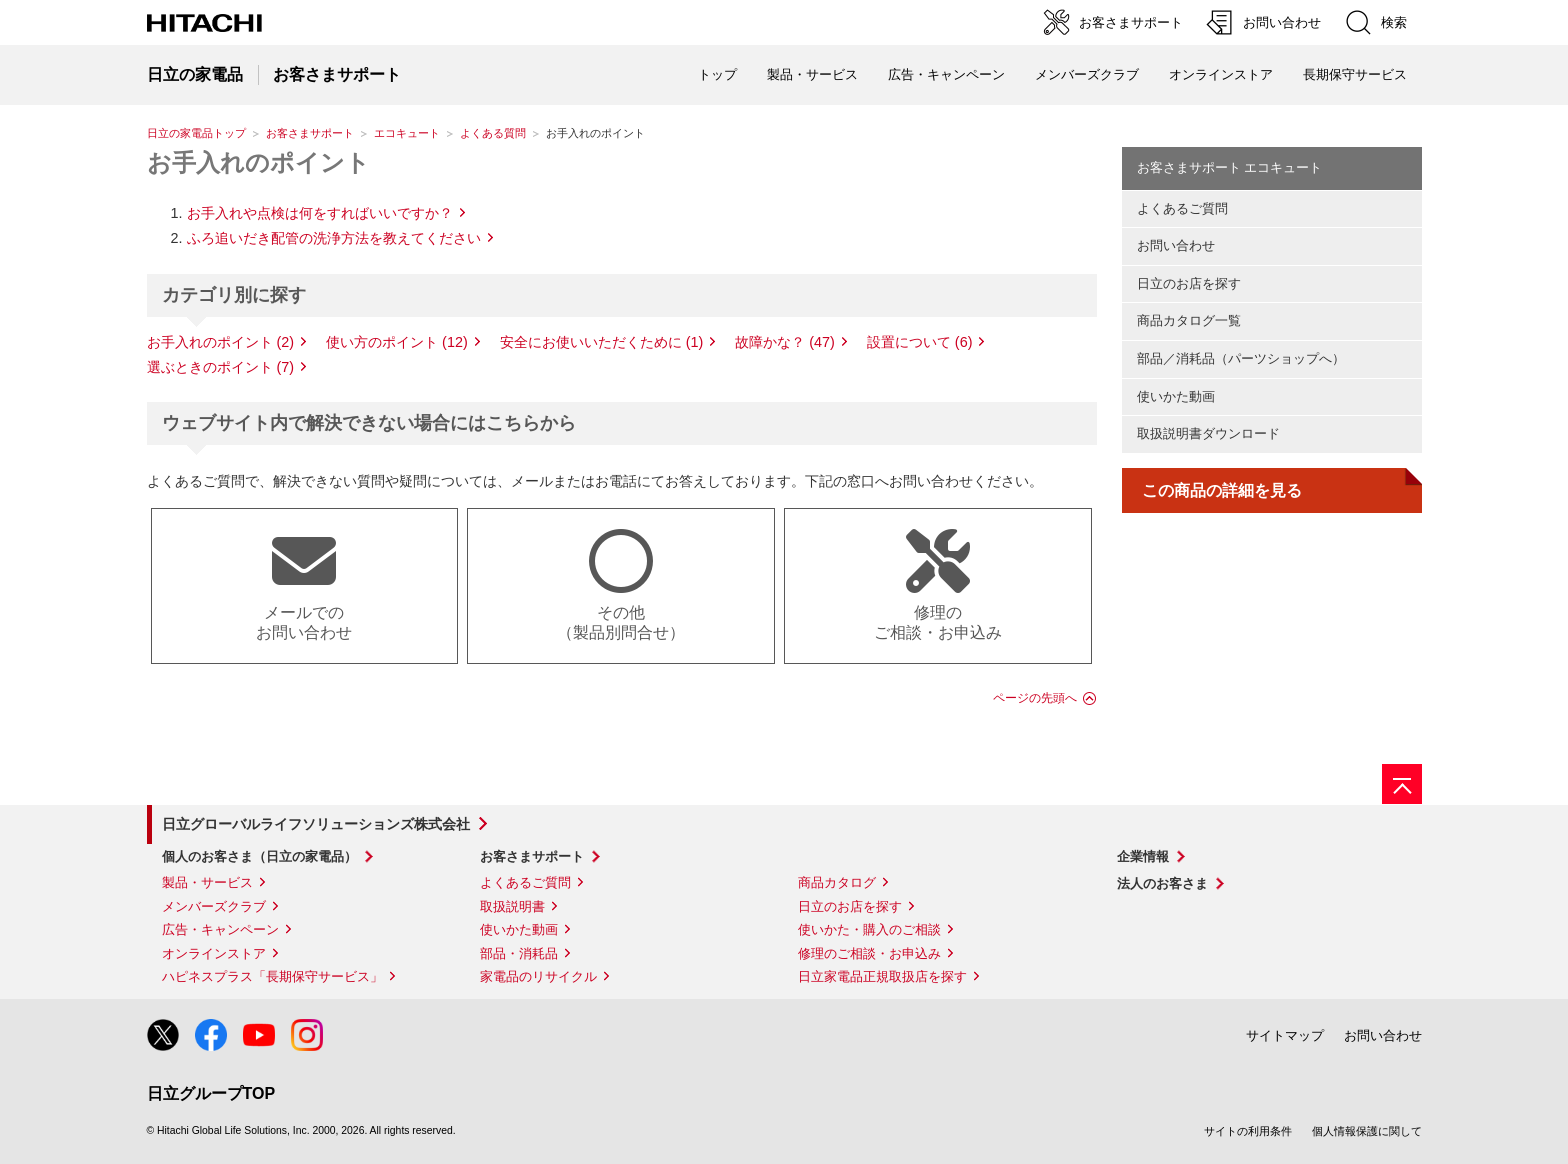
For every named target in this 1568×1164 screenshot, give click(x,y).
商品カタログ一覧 (1189, 320)
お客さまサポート (310, 133)
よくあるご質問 (1182, 208)
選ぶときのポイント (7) (221, 367)
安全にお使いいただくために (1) (602, 342)
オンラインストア (1221, 74)
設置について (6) (920, 342)
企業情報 (1143, 856)
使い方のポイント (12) (397, 342)
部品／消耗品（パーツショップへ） (1241, 358)
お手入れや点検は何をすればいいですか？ (320, 213)
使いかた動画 (1176, 396)
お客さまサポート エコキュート (1230, 167)
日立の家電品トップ (196, 133)
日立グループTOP (211, 1093)
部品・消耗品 (519, 953)
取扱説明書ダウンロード (1208, 433)
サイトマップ (1285, 1035)
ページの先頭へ (1035, 698)
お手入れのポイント (258, 162)
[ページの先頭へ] (1402, 784)
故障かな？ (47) (785, 342)
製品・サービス (207, 882)
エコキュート (407, 133)
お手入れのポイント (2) (221, 342)
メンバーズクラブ (1087, 74)
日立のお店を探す (1189, 283)
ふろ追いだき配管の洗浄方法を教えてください (334, 238)
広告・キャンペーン (220, 929)
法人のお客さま (1162, 883)
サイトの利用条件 (1248, 1131)
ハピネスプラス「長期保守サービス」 (272, 976)
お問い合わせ (1176, 245)
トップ (717, 74)
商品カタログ (837, 882)
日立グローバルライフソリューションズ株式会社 (316, 824)
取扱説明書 (512, 906)
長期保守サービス (1355, 74)
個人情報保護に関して (1367, 1131)
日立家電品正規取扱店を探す (882, 976)
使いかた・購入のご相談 (869, 929)
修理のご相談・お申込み (869, 953)
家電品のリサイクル (538, 976)
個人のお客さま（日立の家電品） (259, 856)
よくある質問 (493, 133)
